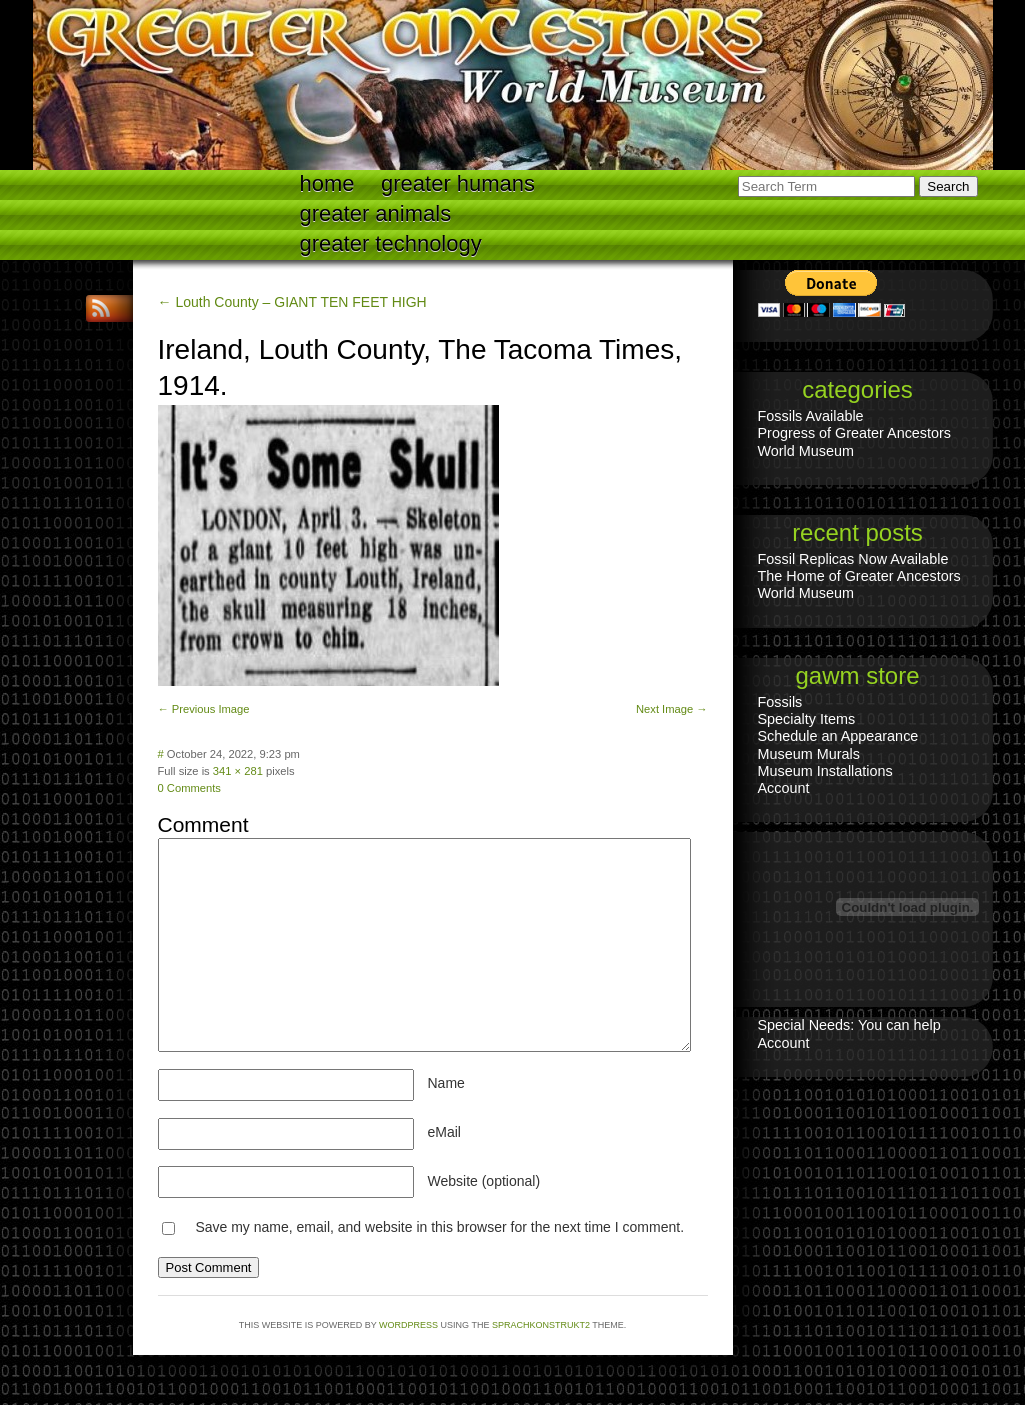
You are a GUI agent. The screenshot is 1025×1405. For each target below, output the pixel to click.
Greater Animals (376, 213)
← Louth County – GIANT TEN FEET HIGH (292, 302)
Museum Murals (809, 754)
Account (784, 788)
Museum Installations (825, 771)
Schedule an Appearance (838, 736)
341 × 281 (238, 771)
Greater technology (391, 243)
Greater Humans (458, 183)
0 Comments (189, 788)
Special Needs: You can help (849, 1025)
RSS (103, 308)
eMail (444, 1132)
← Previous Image (204, 709)
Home (327, 183)
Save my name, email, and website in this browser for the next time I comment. (439, 1227)
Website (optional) (484, 1181)
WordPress (408, 1325)
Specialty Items (807, 719)
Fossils (780, 702)
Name (446, 1083)
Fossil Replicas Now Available (853, 559)
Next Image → (672, 709)
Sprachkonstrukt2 (541, 1325)
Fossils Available (811, 416)
